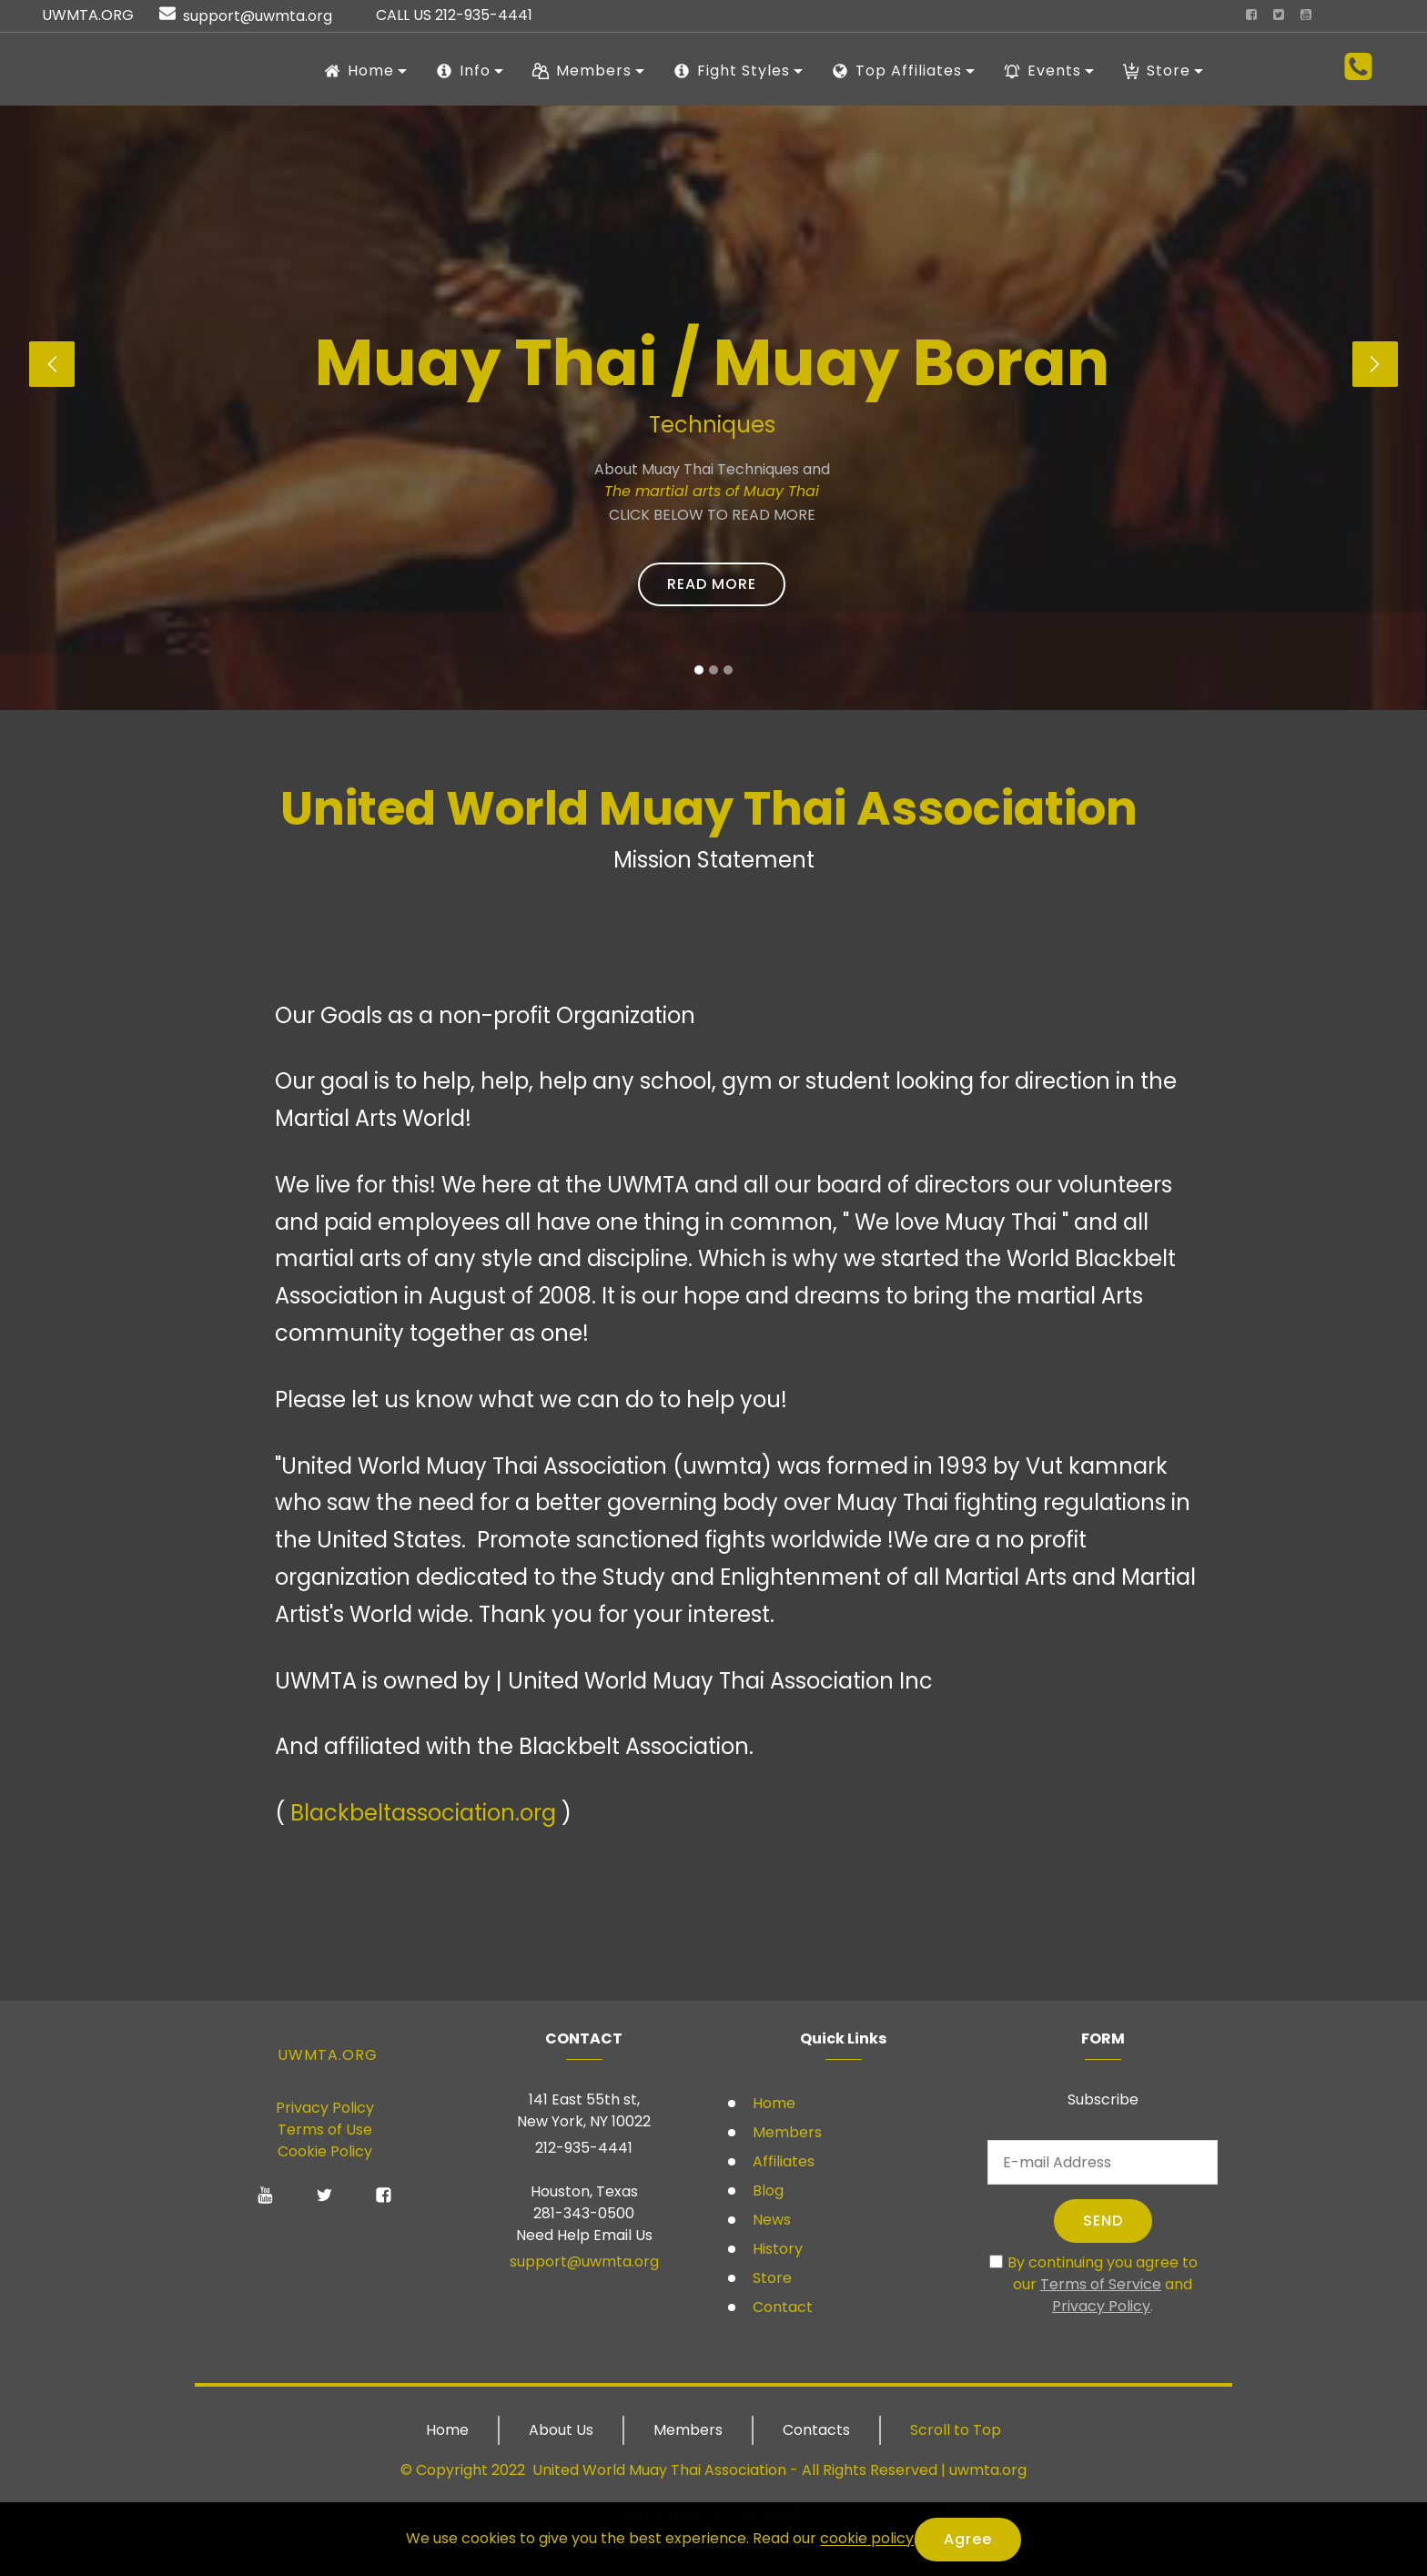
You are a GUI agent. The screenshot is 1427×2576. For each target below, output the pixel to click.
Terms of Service (1100, 2284)
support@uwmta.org (584, 2261)
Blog (766, 2190)
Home (772, 2103)
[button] (52, 364)
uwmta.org (988, 2469)
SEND (1103, 2220)
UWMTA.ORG (328, 2054)
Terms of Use (325, 2129)
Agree (968, 2539)
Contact (781, 2307)
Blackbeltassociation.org (423, 1813)
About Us (561, 2429)
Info (463, 70)
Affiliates (782, 2161)
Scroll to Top (955, 2429)
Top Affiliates (897, 70)
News (770, 2219)
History (776, 2248)
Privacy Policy (325, 2107)
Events (1042, 70)
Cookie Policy (325, 2151)
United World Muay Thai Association (659, 2469)
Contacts (816, 2429)
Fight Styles (731, 70)
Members (785, 2132)
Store (770, 2277)
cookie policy (867, 2539)
